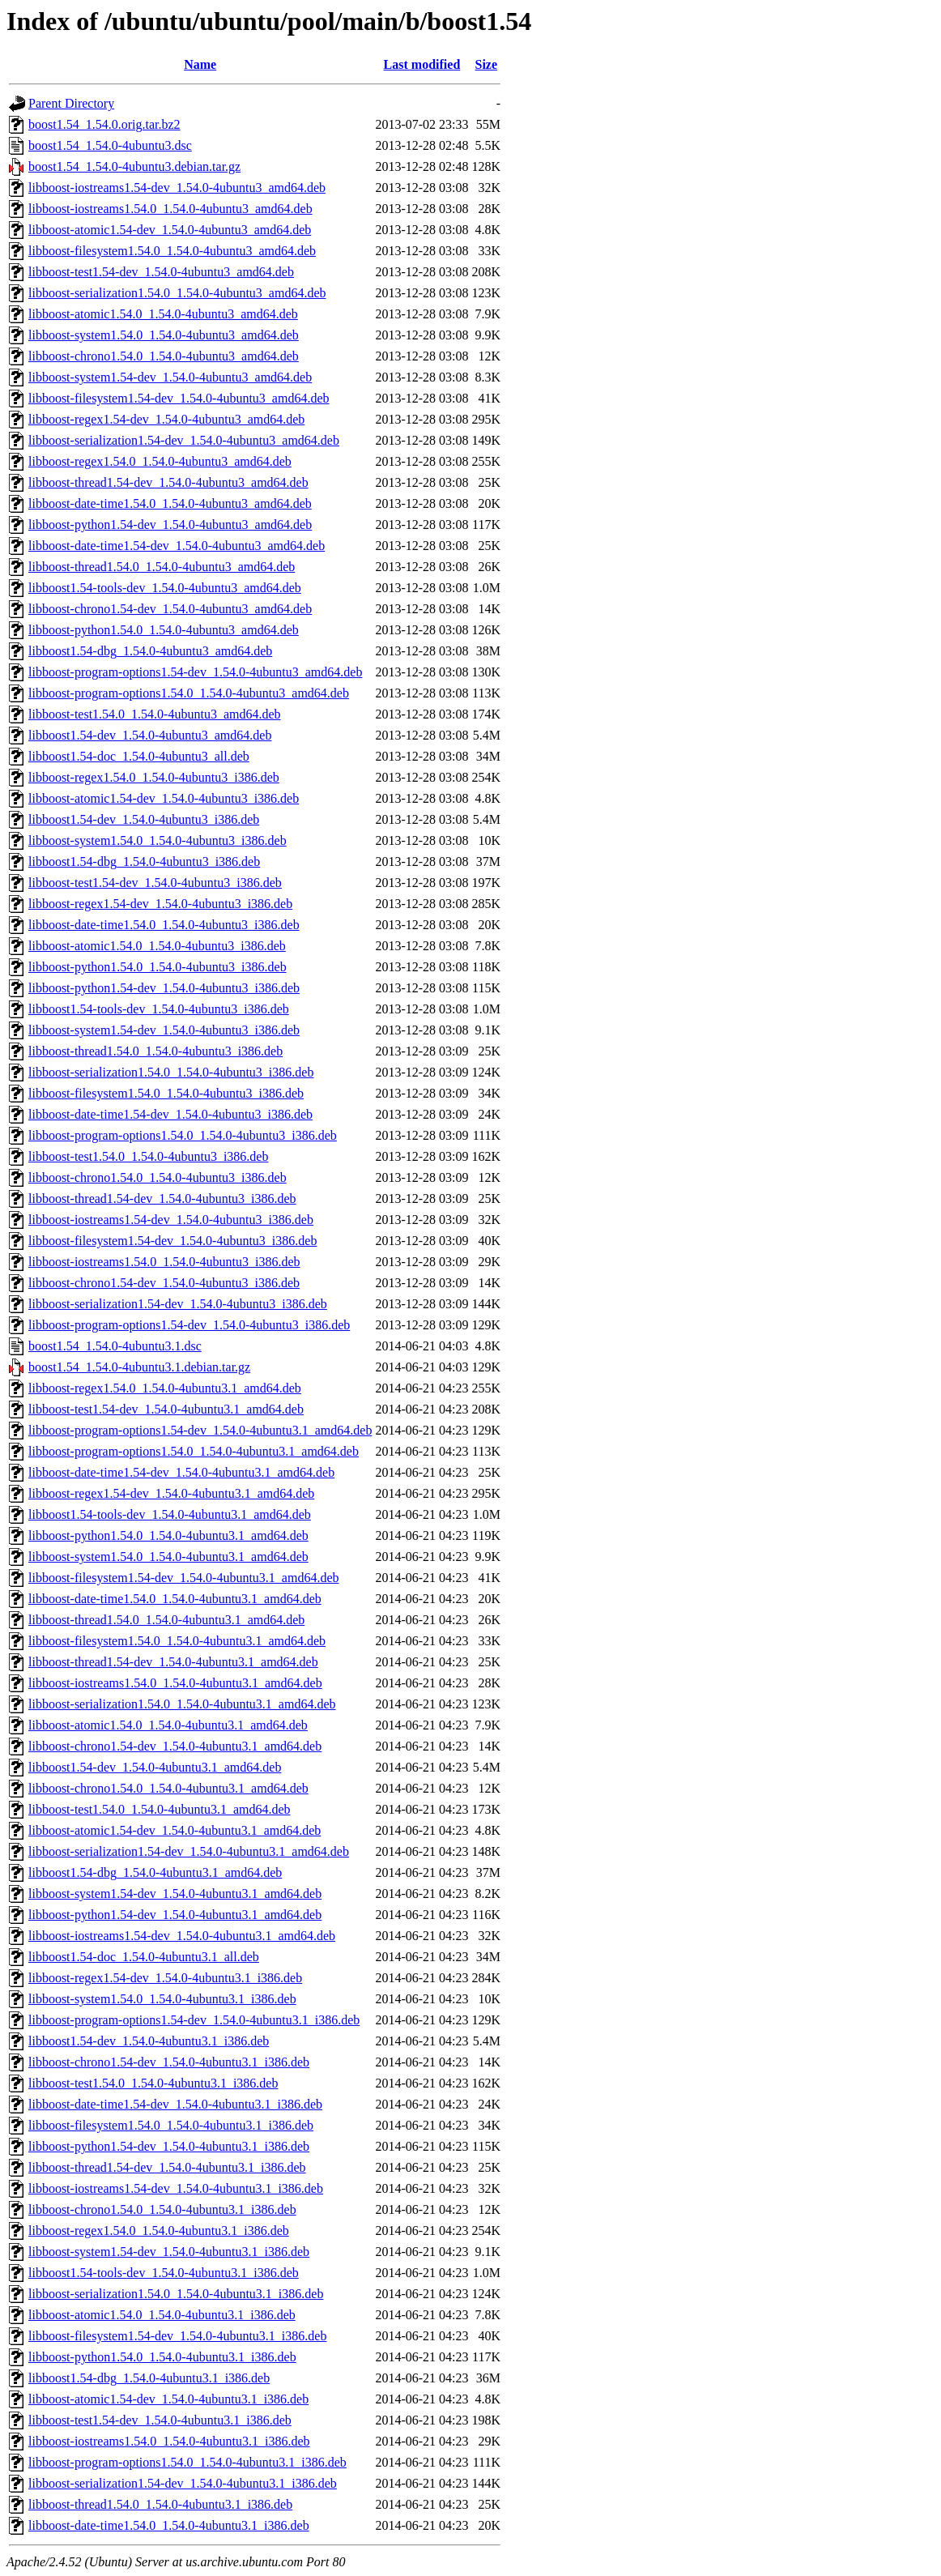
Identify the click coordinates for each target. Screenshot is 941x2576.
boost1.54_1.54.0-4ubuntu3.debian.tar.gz (134, 166)
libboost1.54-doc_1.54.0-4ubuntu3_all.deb (138, 756)
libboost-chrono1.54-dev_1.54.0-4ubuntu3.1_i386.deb (168, 2062)
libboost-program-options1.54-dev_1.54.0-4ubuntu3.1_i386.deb (194, 2020)
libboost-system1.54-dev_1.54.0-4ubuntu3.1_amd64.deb (174, 1893)
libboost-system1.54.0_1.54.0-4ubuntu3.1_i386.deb (162, 1999)
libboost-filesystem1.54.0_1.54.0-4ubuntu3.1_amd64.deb (177, 1641)
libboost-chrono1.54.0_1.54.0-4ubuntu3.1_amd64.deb (168, 1788)
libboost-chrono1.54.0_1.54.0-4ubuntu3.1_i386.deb (162, 2209)
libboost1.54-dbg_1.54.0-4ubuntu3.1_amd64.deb (155, 1872)
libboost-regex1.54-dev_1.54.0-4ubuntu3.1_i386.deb (165, 1978)
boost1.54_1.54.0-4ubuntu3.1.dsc (115, 1346)
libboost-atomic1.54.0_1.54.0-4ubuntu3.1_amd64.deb (168, 1725)
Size (486, 64)
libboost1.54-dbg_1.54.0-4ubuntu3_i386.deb (144, 861)
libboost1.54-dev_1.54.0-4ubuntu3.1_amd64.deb (154, 1767)
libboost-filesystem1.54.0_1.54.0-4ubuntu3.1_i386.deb (170, 2125)
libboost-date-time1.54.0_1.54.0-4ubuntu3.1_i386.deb (168, 2525)
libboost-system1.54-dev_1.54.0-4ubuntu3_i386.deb (164, 1030)
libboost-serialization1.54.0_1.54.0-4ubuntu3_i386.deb (170, 1072)
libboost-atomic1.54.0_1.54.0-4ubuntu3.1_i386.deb (162, 2315)
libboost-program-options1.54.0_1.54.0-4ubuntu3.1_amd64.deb (193, 1451)
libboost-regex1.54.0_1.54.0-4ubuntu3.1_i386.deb (158, 2230)
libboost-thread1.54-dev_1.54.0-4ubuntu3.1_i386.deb (167, 2167)
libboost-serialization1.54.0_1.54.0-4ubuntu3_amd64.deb (177, 293)
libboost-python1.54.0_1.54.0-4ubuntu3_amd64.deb (163, 630)
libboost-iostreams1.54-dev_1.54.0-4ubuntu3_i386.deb (170, 1219)
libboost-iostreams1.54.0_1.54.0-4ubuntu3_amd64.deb (170, 208)
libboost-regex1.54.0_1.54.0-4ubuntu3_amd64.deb (160, 461)
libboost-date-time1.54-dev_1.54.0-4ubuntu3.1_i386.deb (175, 2104)
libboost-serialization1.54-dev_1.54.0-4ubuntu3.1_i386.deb (182, 2483)
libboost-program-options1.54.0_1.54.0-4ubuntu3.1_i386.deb (187, 2462)
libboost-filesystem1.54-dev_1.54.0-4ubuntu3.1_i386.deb (177, 2336)
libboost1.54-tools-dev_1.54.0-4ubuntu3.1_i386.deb (163, 2273)
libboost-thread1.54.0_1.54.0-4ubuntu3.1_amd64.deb (166, 1620)
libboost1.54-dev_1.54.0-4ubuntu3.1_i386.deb (148, 2041)
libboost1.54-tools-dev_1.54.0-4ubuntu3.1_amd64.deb (169, 1514)
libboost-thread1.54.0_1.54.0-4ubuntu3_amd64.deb (161, 567)
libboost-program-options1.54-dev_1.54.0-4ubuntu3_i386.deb (189, 1325)
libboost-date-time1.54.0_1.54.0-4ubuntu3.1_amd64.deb (174, 1599)
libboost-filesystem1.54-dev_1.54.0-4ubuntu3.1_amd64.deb (183, 1577)
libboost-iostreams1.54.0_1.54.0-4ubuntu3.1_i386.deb (169, 2441)
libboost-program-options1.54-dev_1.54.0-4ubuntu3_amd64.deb (195, 672)
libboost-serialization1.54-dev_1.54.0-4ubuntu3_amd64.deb (183, 440)
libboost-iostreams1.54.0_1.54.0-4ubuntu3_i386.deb (164, 1262)
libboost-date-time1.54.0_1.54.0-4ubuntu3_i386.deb (164, 925)
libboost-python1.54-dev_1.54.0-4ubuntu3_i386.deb (164, 988)
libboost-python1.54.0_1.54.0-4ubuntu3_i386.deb (157, 967)
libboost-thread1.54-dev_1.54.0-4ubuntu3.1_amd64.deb (173, 1662)
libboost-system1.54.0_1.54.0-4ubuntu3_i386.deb (157, 840)
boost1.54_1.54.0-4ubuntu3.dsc (110, 145)
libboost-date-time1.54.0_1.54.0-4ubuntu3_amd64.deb (170, 503)
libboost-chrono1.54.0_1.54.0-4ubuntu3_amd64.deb (163, 356)
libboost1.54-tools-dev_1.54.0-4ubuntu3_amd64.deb (164, 588)
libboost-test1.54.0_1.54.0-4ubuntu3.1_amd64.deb (159, 1809)
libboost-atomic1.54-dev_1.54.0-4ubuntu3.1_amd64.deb (174, 1830)
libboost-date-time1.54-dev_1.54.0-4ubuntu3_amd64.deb (176, 545)
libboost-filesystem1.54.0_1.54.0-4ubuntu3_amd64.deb (172, 251)
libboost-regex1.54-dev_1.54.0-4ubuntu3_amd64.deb (166, 419)
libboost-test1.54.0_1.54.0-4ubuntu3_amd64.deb (154, 714)
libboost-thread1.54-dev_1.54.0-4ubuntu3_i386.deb (162, 1198)
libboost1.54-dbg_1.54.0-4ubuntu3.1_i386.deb (149, 2378)
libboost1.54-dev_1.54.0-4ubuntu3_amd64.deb (149, 735)
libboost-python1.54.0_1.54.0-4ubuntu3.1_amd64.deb (168, 1535)
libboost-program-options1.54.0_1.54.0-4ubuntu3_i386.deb (182, 1135)
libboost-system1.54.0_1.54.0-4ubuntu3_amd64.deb (163, 335)
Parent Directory (71, 103)
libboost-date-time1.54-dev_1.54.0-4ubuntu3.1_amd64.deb (181, 1472)
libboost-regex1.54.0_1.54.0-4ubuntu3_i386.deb (153, 777)
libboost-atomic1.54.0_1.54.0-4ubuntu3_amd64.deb (163, 314)
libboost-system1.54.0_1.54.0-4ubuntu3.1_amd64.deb (168, 1556)
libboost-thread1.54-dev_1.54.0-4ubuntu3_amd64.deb (168, 482)
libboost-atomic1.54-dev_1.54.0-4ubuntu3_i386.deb (163, 798)
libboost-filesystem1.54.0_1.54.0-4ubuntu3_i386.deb (166, 1093)
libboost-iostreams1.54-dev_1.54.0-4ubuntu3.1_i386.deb (175, 2188)
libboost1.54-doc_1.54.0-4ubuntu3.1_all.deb (143, 1957)
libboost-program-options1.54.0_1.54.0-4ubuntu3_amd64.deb (188, 693)
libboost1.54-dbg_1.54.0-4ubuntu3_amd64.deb (150, 651)
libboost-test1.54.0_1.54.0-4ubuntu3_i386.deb (148, 1156)
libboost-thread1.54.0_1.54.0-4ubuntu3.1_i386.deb (160, 2504)
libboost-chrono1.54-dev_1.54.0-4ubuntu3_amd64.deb (170, 609)
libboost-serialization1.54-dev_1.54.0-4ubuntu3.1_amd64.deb (188, 1851)
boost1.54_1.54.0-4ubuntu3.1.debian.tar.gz (139, 1367)
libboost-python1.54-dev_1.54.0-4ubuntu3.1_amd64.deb (174, 1914)
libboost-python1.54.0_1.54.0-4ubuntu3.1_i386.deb (162, 2357)
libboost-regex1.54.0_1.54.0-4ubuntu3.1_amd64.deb (164, 1388)
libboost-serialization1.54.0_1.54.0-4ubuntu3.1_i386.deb (175, 2294)
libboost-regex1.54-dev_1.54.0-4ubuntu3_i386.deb (160, 904)
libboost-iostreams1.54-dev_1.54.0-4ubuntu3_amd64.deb (177, 187)
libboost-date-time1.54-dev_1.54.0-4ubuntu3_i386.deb (170, 1114)
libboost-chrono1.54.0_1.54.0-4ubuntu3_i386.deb (157, 1177)
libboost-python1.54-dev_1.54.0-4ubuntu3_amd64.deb (170, 524)
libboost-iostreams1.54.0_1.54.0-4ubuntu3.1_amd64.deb (175, 1683)
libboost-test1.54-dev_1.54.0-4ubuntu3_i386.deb (155, 882)
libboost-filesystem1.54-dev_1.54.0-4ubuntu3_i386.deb (172, 1240)
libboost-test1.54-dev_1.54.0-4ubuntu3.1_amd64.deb (166, 1409)
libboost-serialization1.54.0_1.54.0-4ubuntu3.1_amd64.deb (182, 1704)
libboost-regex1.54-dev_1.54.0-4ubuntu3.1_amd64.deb (171, 1493)
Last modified (422, 64)
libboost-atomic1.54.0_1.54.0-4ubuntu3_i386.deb (157, 946)
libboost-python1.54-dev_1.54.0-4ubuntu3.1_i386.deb (168, 2146)
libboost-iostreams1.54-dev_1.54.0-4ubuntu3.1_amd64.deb (181, 1936)
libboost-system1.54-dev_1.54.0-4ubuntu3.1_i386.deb (168, 2251)
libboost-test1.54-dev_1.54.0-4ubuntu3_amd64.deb (161, 272)
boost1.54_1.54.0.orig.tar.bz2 (104, 124)
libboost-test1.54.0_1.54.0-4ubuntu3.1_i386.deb (153, 2083)
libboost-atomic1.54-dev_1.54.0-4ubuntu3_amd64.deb (169, 230)
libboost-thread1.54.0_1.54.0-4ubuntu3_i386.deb (155, 1051)
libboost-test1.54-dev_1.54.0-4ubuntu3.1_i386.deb (160, 2420)
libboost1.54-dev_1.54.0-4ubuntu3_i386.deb (143, 819)
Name (200, 64)
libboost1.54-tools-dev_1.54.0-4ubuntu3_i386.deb (158, 1009)
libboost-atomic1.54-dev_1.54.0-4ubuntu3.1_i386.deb (168, 2399)
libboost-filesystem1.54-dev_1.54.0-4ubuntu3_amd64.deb (179, 398)
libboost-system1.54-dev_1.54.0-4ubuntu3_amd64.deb (170, 377)
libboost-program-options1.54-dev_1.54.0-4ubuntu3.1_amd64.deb (200, 1430)
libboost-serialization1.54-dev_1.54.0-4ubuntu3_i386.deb (177, 1304)
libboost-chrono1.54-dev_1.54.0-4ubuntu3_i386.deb (164, 1283)
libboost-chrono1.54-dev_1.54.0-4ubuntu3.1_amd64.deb (174, 1746)
